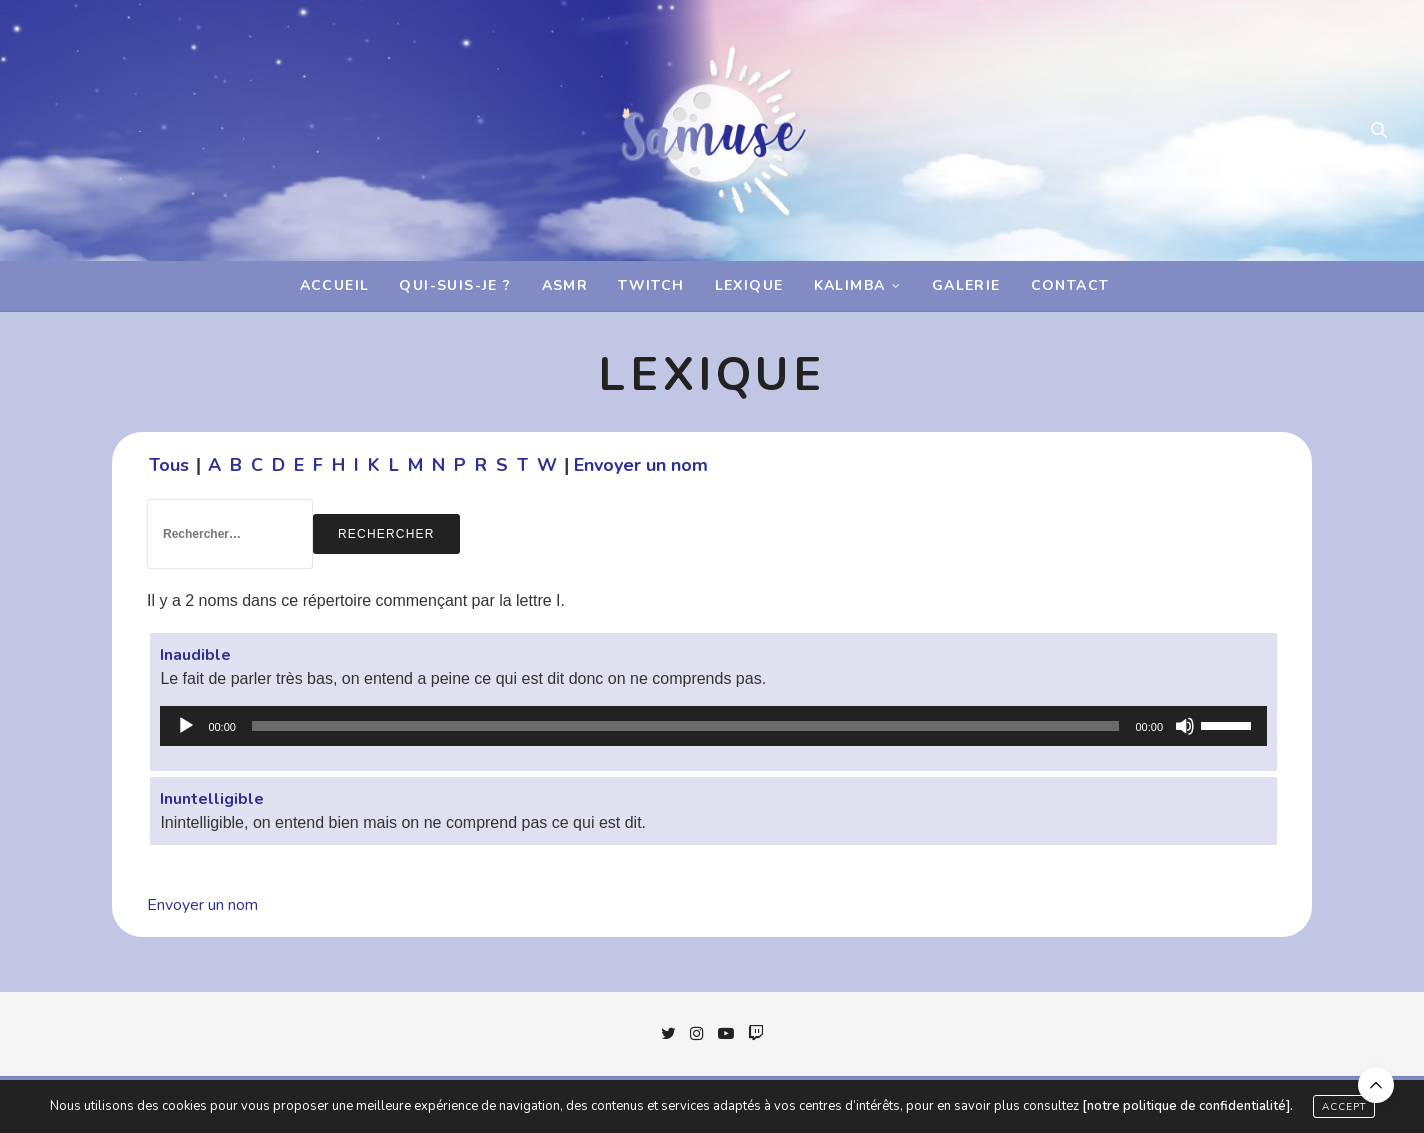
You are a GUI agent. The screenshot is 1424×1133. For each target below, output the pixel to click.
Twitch (651, 285)
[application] (713, 726)
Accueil (335, 285)
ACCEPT (1344, 1107)
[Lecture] (186, 726)
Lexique (749, 285)
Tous (169, 465)
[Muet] (1185, 726)
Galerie (966, 285)
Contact (1070, 285)
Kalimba (850, 285)
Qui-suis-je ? (455, 285)
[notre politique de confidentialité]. (1187, 1106)
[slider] (686, 726)
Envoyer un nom (641, 465)
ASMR (565, 285)
